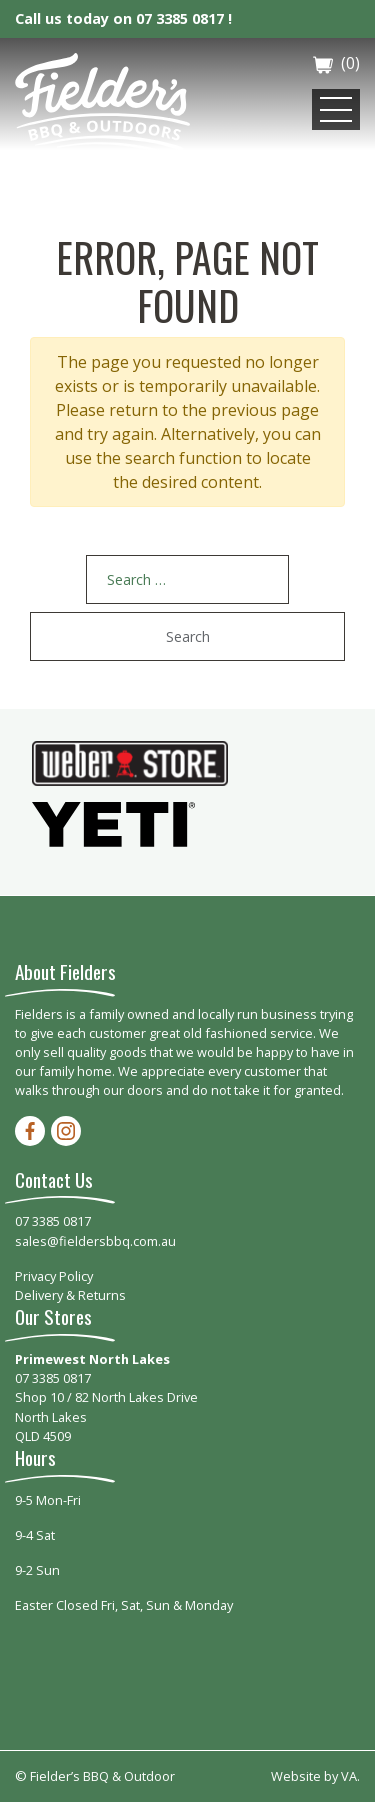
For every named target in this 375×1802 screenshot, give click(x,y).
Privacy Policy (54, 1276)
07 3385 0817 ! (184, 18)
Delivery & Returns (70, 1295)
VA (349, 1776)
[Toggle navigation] (336, 109)
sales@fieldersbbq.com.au (95, 1241)
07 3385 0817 (53, 1221)
